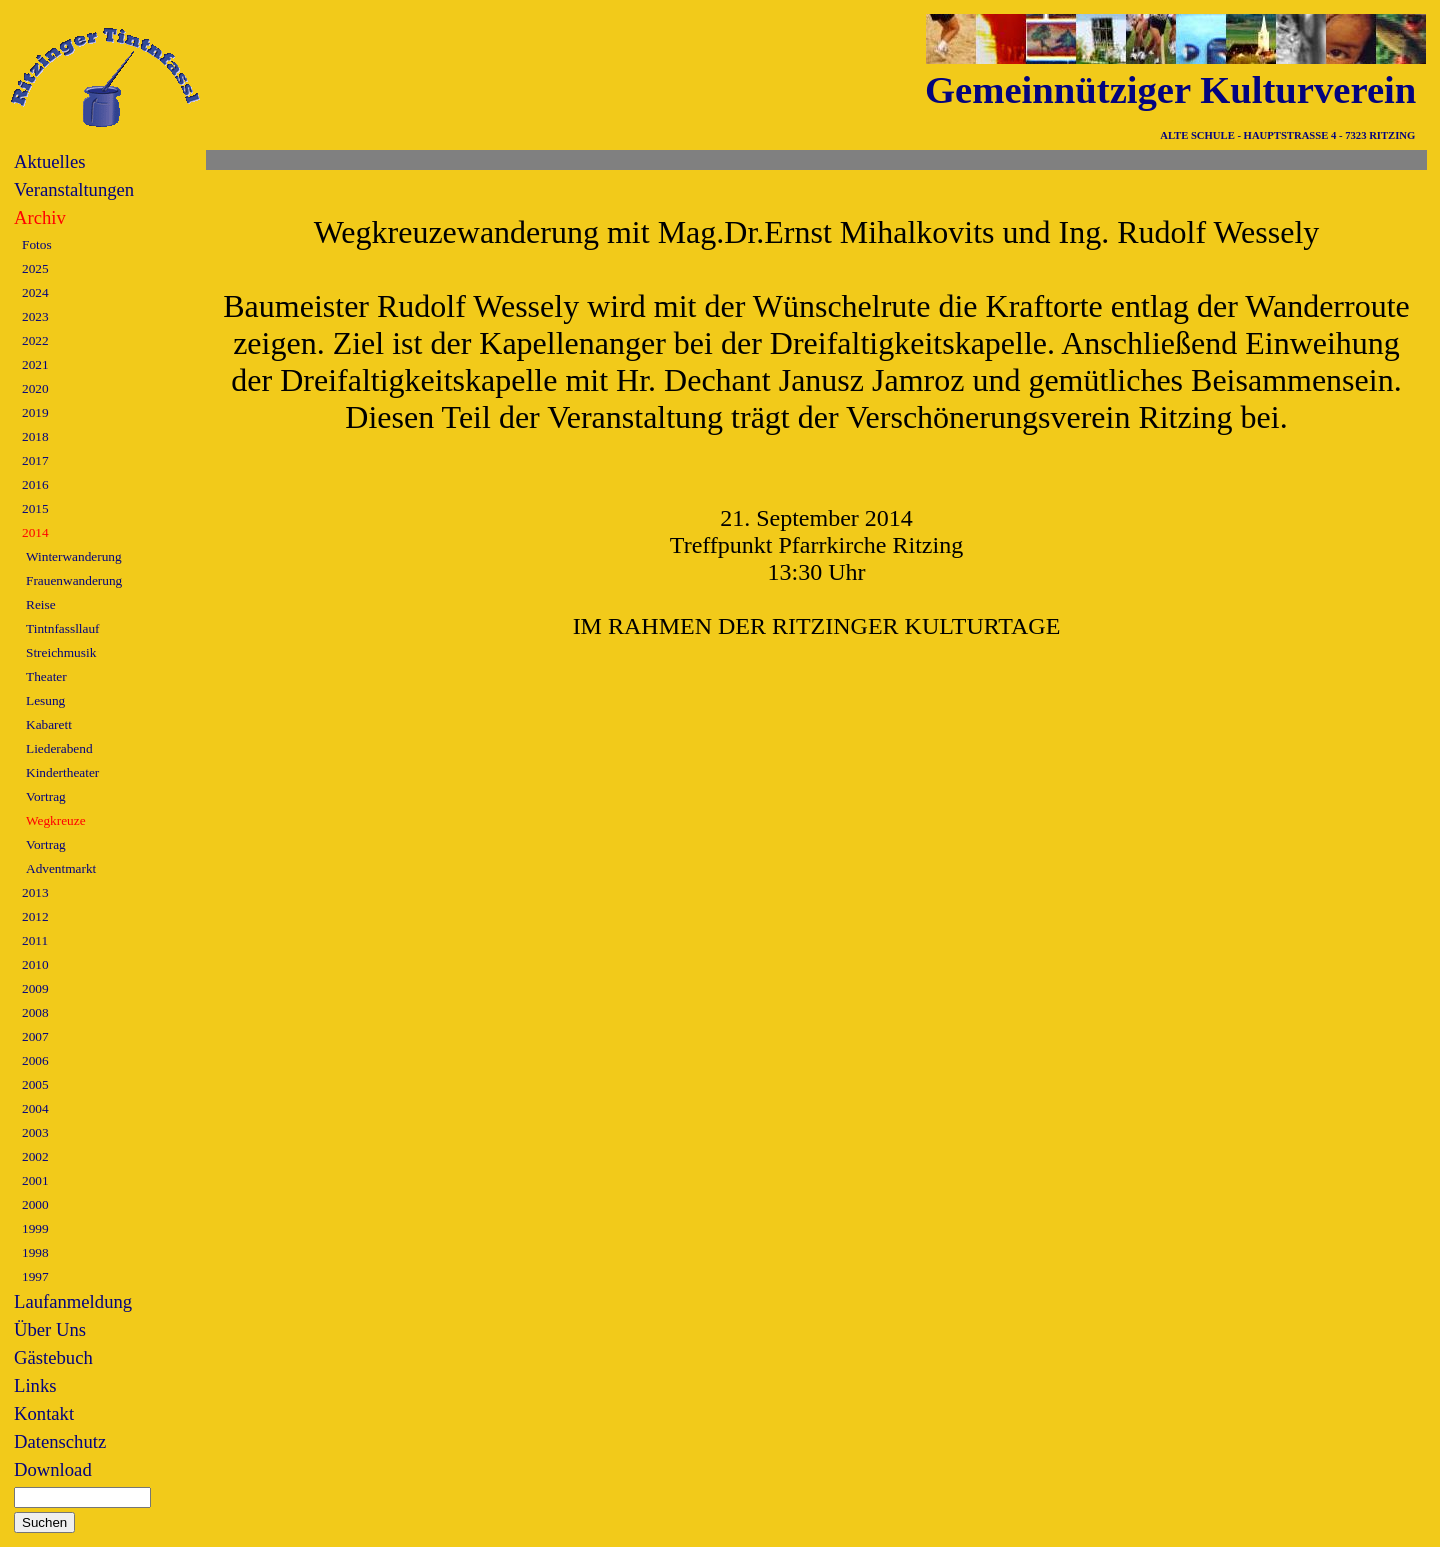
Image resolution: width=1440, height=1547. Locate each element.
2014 (35, 532)
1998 (35, 1252)
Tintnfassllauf (63, 628)
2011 (35, 940)
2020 (35, 388)
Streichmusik (61, 652)
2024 (35, 292)
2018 (35, 436)
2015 (35, 508)
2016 (35, 484)
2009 (35, 988)
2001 (35, 1180)
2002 (35, 1156)
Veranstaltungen (74, 189)
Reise (41, 604)
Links (35, 1385)
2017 (35, 460)
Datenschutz (60, 1441)
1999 (35, 1228)
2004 (35, 1108)
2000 (35, 1204)
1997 (35, 1276)
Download (53, 1469)
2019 (35, 412)
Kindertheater (62, 772)
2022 (35, 340)
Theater (46, 676)
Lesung (45, 700)
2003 (35, 1132)
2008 (35, 1012)
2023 (35, 316)
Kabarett (49, 724)
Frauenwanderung (74, 580)
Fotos (37, 244)
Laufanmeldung (73, 1301)
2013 (35, 892)
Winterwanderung (74, 556)
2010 (35, 964)
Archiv (40, 217)
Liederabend (59, 748)
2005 (35, 1084)
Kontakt (44, 1413)
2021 (35, 364)
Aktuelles (50, 161)
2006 (35, 1060)
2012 (35, 916)
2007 (35, 1036)
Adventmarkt (61, 868)
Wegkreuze (56, 820)
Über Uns (50, 1329)
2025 (35, 268)
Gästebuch (53, 1357)
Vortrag (46, 796)
